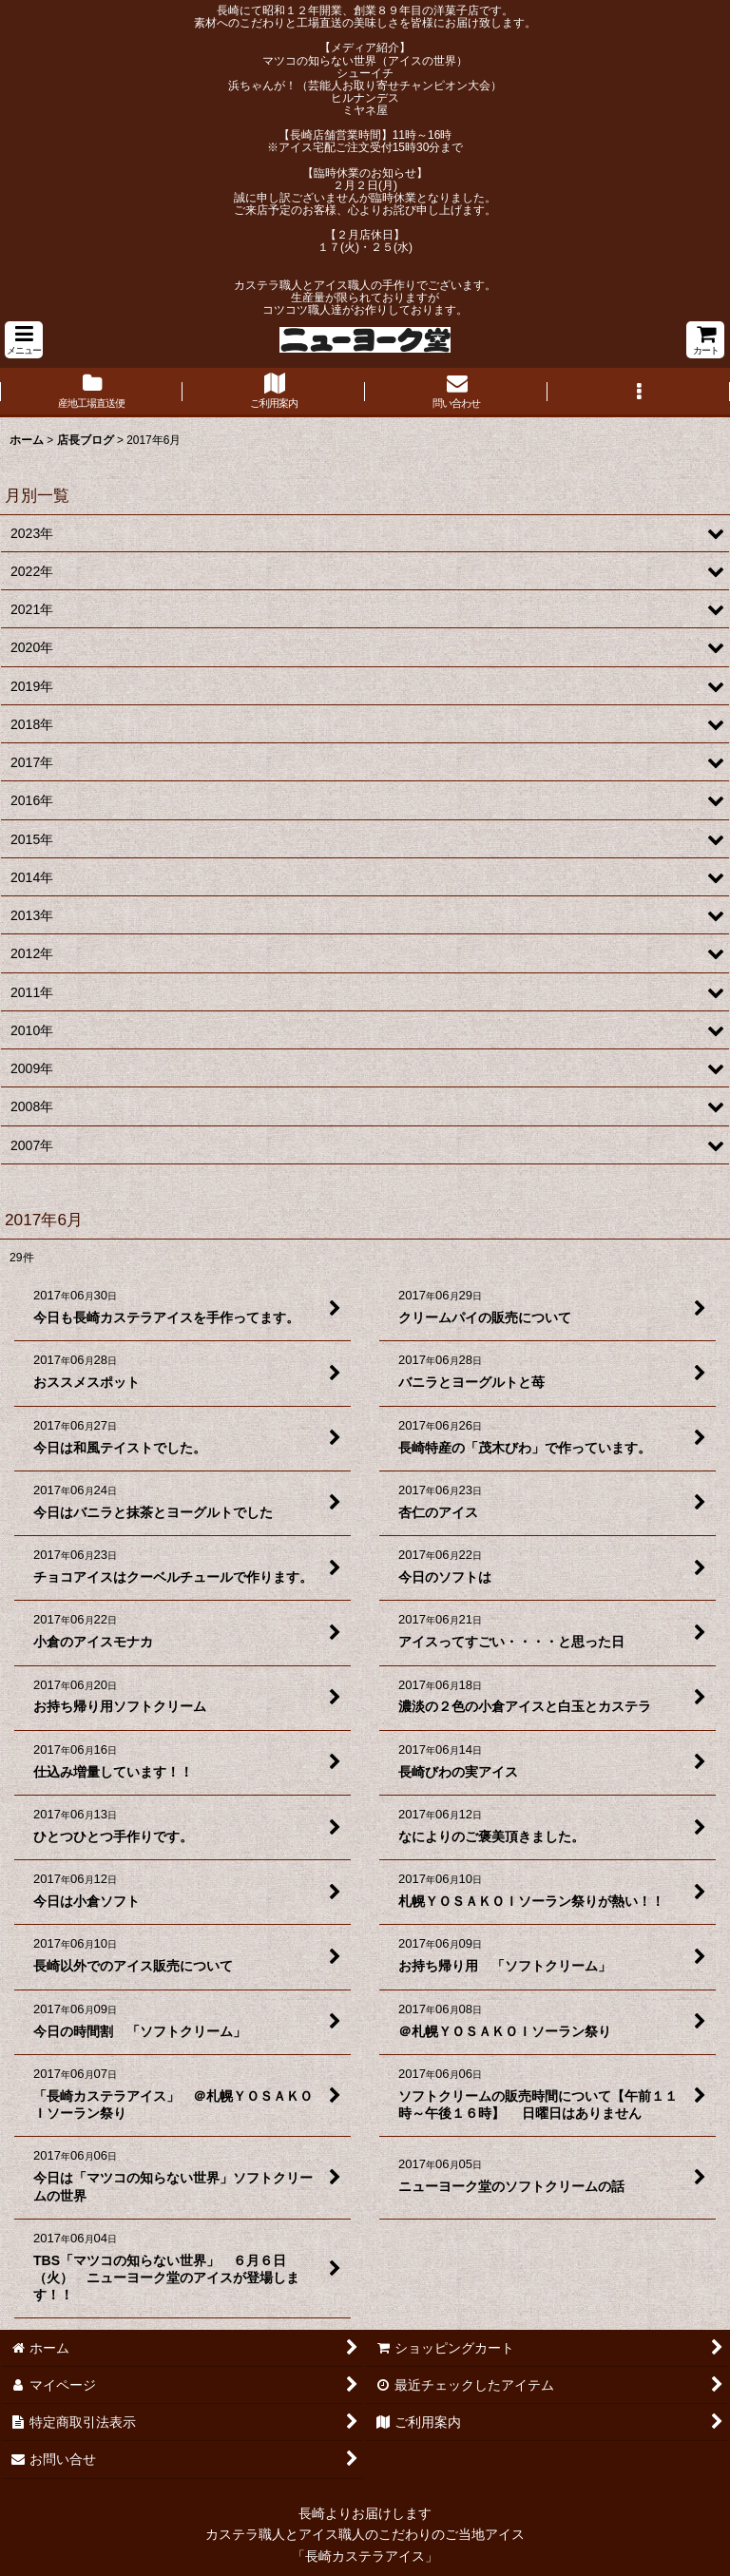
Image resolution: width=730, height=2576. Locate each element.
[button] (24, 339)
